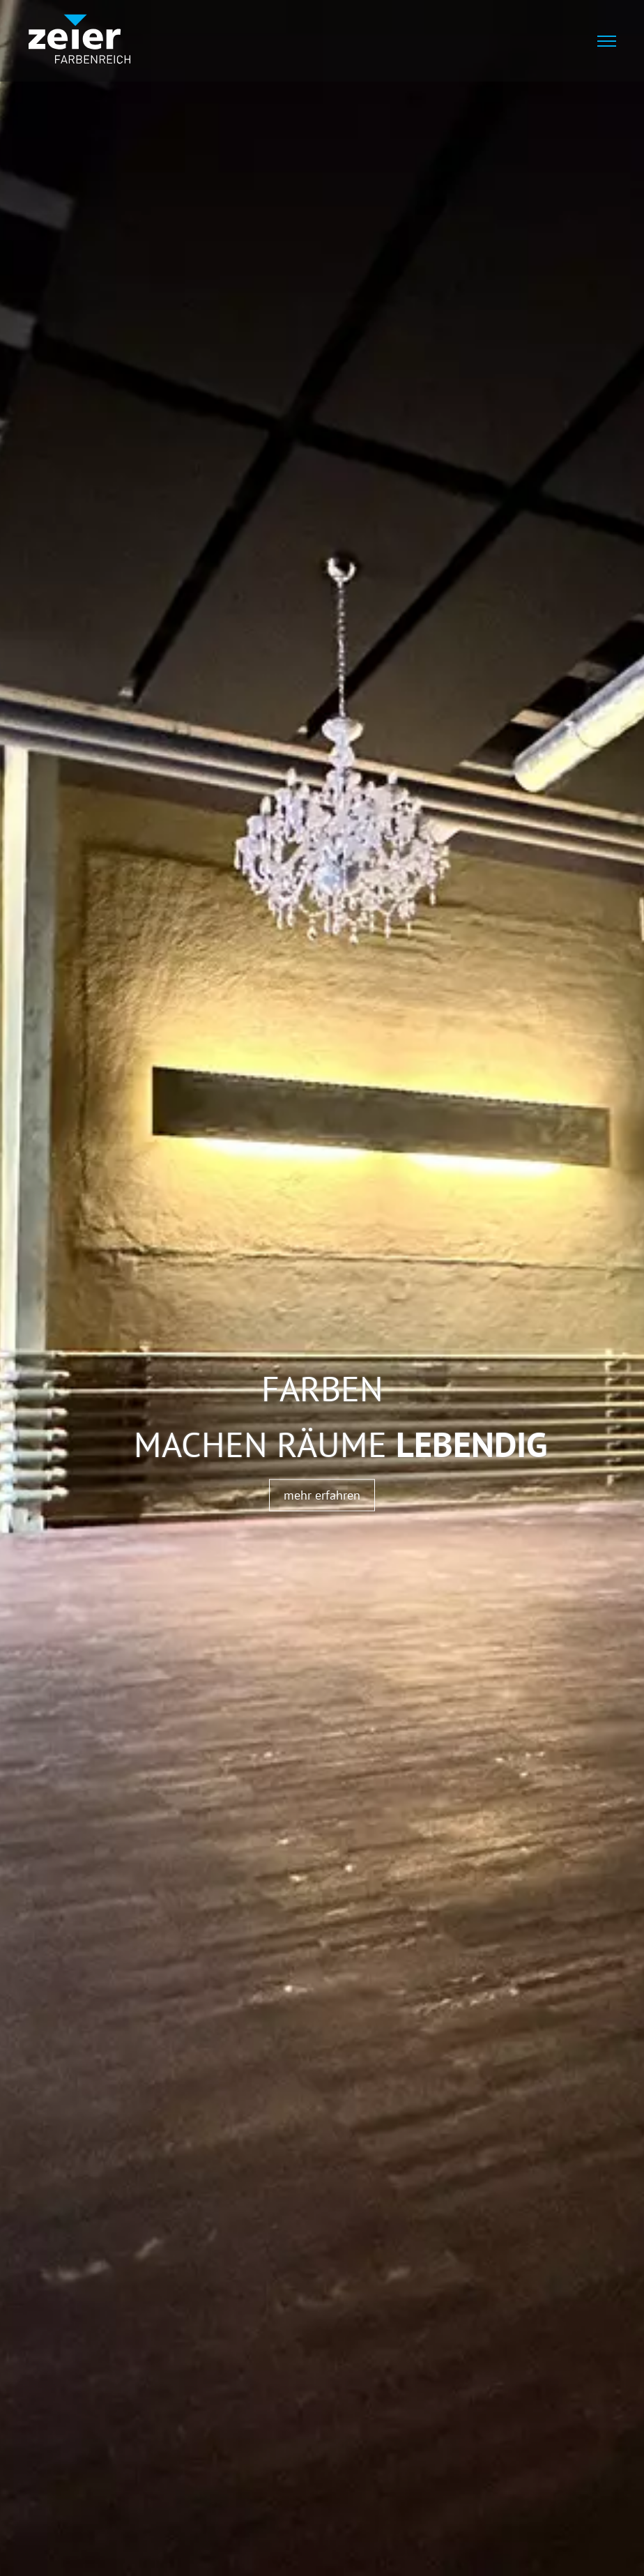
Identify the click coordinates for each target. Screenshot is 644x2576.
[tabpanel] (322, 1288)
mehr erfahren (322, 1494)
